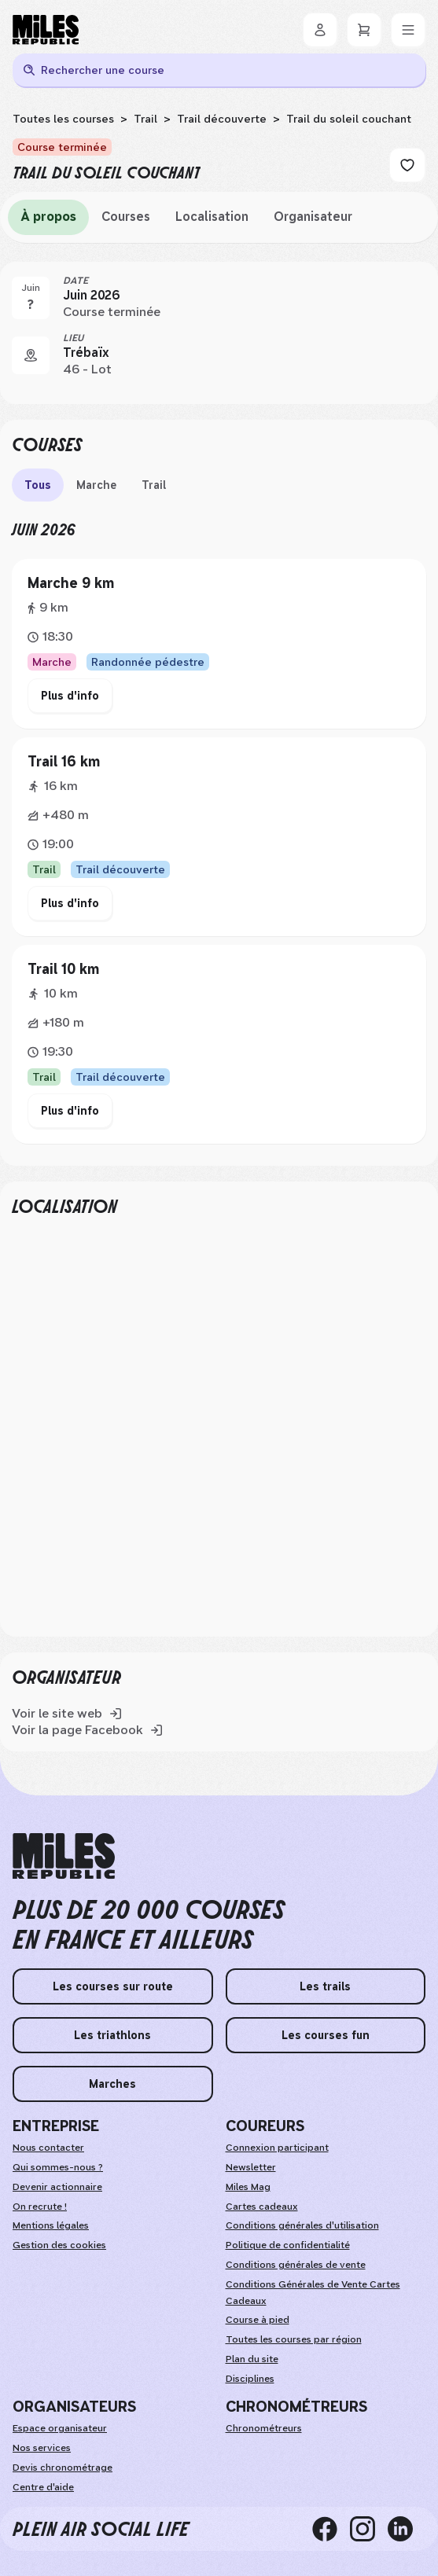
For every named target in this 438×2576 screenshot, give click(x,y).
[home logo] (64, 1856)
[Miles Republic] (46, 30)
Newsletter (251, 2167)
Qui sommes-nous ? (58, 2167)
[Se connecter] (320, 30)
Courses (125, 216)
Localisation (211, 216)
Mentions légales (51, 2225)
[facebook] (331, 2528)
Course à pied (257, 2319)
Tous (37, 485)
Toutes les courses (63, 118)
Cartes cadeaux (262, 2206)
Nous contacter (48, 2147)
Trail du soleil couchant (348, 118)
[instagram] (369, 2528)
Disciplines (250, 2378)
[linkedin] (406, 2528)
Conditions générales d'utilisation (302, 2225)
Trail (145, 118)
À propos (48, 216)
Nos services (42, 2447)
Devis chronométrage (62, 2467)
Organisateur (313, 216)
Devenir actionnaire (57, 2186)
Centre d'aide (43, 2487)
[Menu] (408, 30)
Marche (96, 485)
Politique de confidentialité (288, 2245)
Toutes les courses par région (294, 2339)
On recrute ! (40, 2206)
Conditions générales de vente (296, 2264)
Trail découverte (222, 118)
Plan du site (252, 2359)
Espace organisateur (60, 2428)
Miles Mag (248, 2186)
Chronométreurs (264, 2428)
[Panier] (364, 30)
